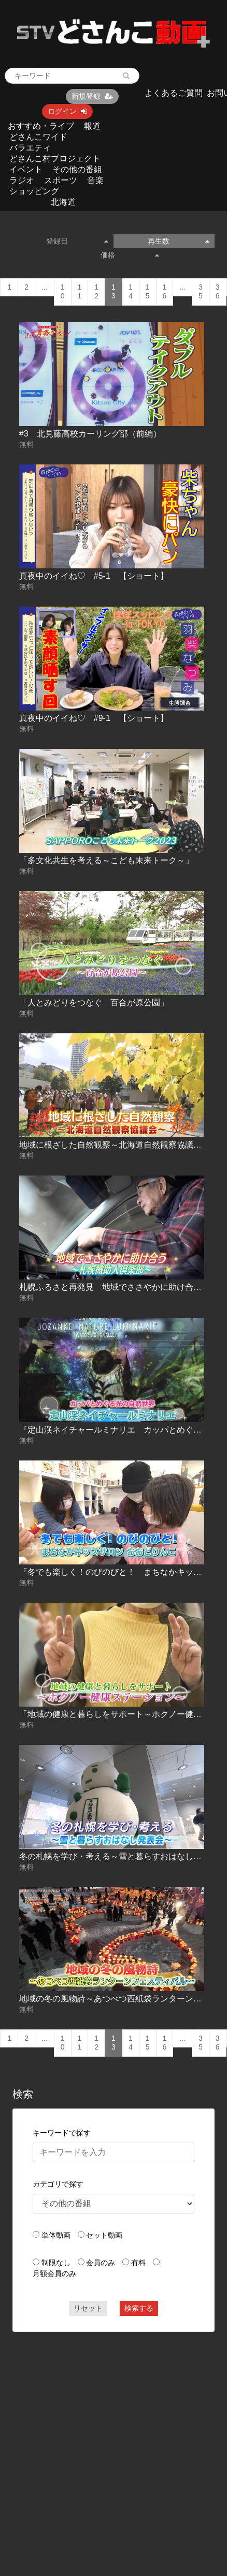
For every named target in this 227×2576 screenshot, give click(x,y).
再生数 (179, 241)
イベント (25, 169)
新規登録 (92, 96)
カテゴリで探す (58, 2184)
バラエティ (30, 147)
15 (148, 291)
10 (63, 291)
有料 (138, 2262)
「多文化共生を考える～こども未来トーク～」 (106, 860)
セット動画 (104, 2235)
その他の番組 (77, 169)
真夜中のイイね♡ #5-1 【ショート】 (93, 575)
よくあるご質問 (174, 92)
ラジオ (21, 180)
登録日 (77, 241)
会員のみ (100, 2262)
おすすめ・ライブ (41, 126)
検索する (138, 2308)
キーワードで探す (62, 2133)
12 (96, 291)
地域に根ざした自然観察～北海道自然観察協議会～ (114, 1144)
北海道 (63, 202)
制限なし (55, 2262)
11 (80, 291)
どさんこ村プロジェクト (55, 158)
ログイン (67, 111)
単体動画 (55, 2235)
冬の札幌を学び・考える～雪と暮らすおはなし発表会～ (122, 1856)
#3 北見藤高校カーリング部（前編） (90, 433)
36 (218, 291)
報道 (92, 126)
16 (165, 291)
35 (200, 291)
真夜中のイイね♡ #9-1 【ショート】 (93, 718)
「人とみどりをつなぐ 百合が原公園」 (93, 1002)
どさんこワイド (38, 136)
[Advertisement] (98, 2439)
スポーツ (60, 180)
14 (131, 291)
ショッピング (34, 191)
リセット (88, 2308)
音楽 (95, 180)
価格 (130, 255)
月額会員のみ (54, 2273)
